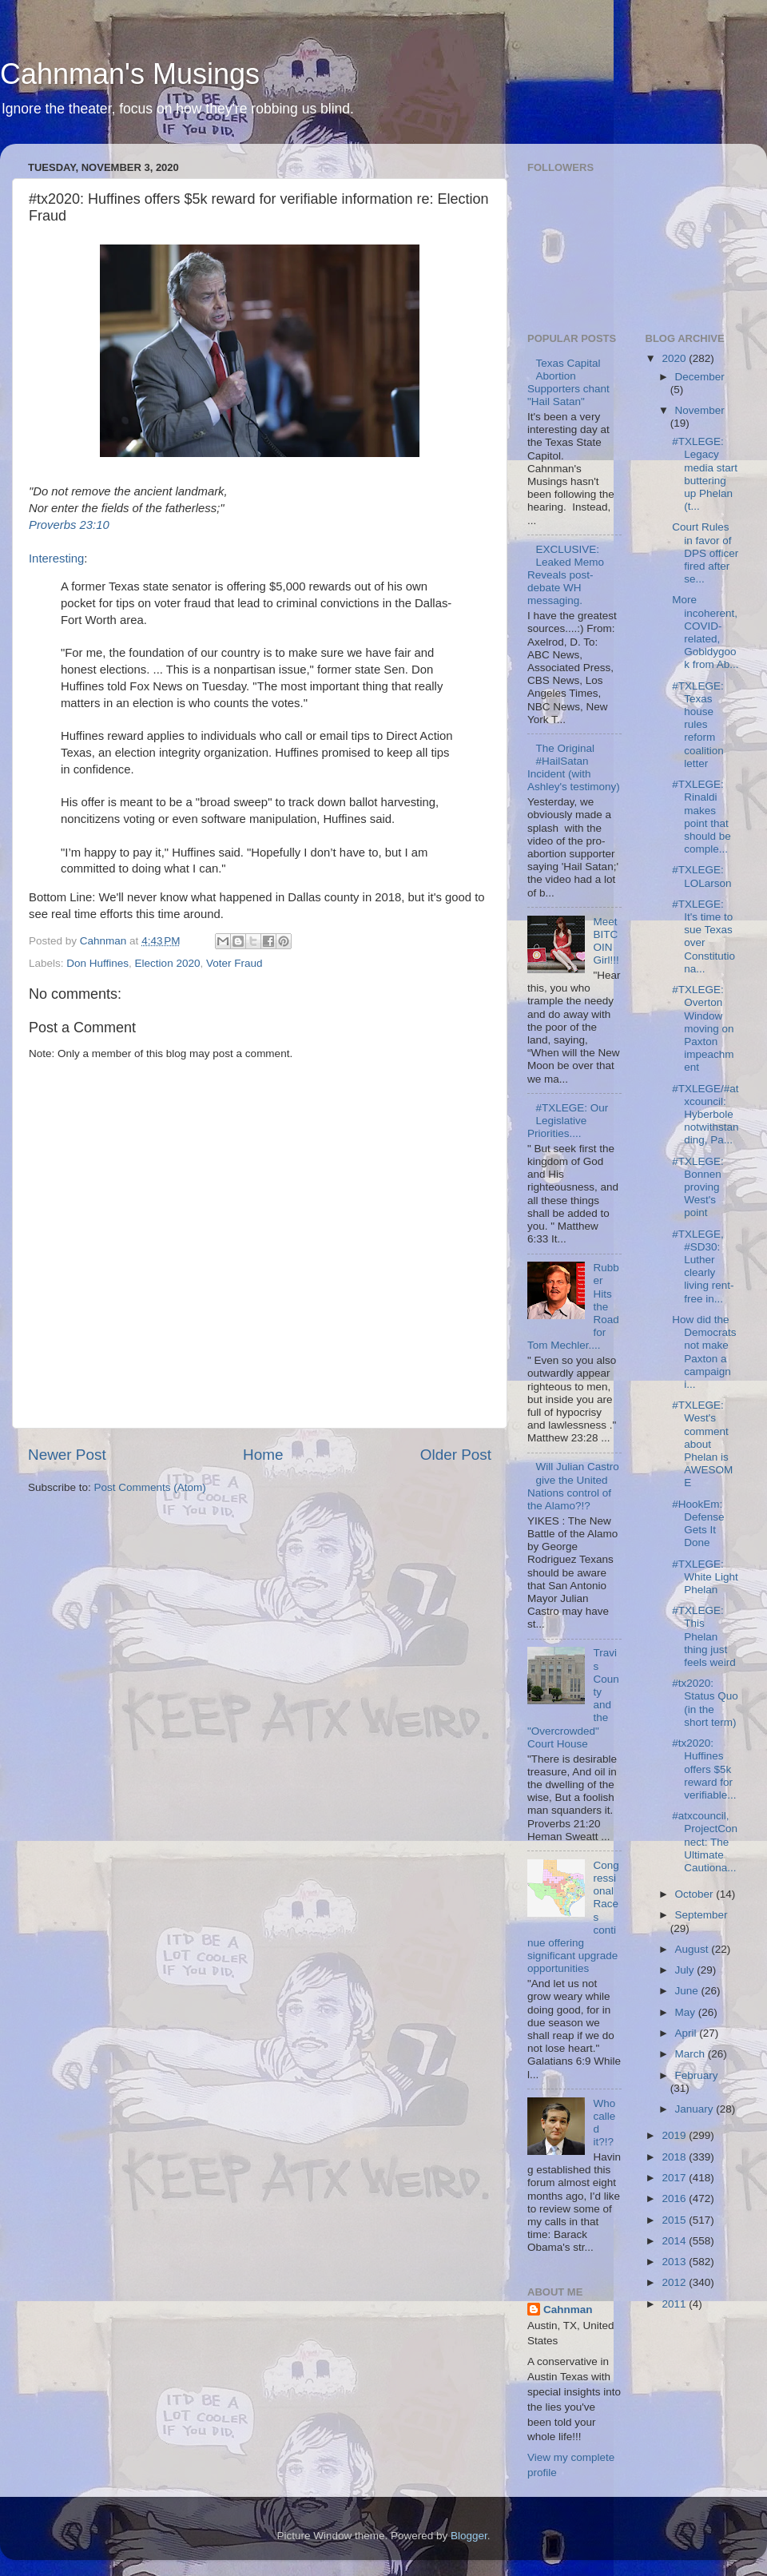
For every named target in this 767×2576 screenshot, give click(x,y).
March (691, 2054)
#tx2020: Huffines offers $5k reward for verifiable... (704, 1769)
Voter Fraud (234, 963)
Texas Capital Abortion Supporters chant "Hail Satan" (568, 382)
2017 (675, 2178)
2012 (675, 2282)
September (701, 1915)
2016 (675, 2198)
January (696, 2109)
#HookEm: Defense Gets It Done (698, 1523)
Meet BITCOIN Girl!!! (605, 941)
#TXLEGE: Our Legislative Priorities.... (567, 1120)
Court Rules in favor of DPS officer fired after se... (705, 553)
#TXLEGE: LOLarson (701, 876)
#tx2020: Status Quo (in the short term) (705, 1702)
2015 (675, 2220)
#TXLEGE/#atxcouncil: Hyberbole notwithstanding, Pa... (705, 1115)
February (696, 2075)
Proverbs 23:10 (69, 525)
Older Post (455, 1454)
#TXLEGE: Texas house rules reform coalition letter (698, 724)
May (686, 2012)
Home (263, 1454)
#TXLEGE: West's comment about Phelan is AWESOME (702, 1444)
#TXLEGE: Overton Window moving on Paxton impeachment (702, 1028)
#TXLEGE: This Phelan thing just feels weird (704, 1636)
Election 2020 (168, 963)
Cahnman (568, 2310)
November (700, 410)
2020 (675, 358)
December (700, 377)
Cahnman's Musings (130, 74)
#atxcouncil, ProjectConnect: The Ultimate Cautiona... (704, 1842)
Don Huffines (97, 963)
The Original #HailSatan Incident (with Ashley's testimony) (573, 767)
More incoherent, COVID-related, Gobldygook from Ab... (705, 632)
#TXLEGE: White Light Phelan (705, 1577)
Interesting (56, 558)
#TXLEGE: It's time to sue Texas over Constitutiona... (703, 936)
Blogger (469, 2536)
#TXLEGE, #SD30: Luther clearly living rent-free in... (702, 1266)
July (686, 1970)
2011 (675, 2304)
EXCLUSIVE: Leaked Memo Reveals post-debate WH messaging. (565, 575)
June (688, 1991)
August (693, 1949)
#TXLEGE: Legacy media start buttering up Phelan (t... (704, 473)
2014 (675, 2241)
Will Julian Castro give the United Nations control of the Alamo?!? (573, 1486)
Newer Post (67, 1454)
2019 (675, 2135)
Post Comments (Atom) (150, 1487)
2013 (675, 2262)
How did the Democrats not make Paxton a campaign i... (704, 1352)
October (696, 1894)
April (687, 2033)
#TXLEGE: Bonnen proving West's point (698, 1187)
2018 (675, 2157)
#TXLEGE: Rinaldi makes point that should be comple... (701, 816)
